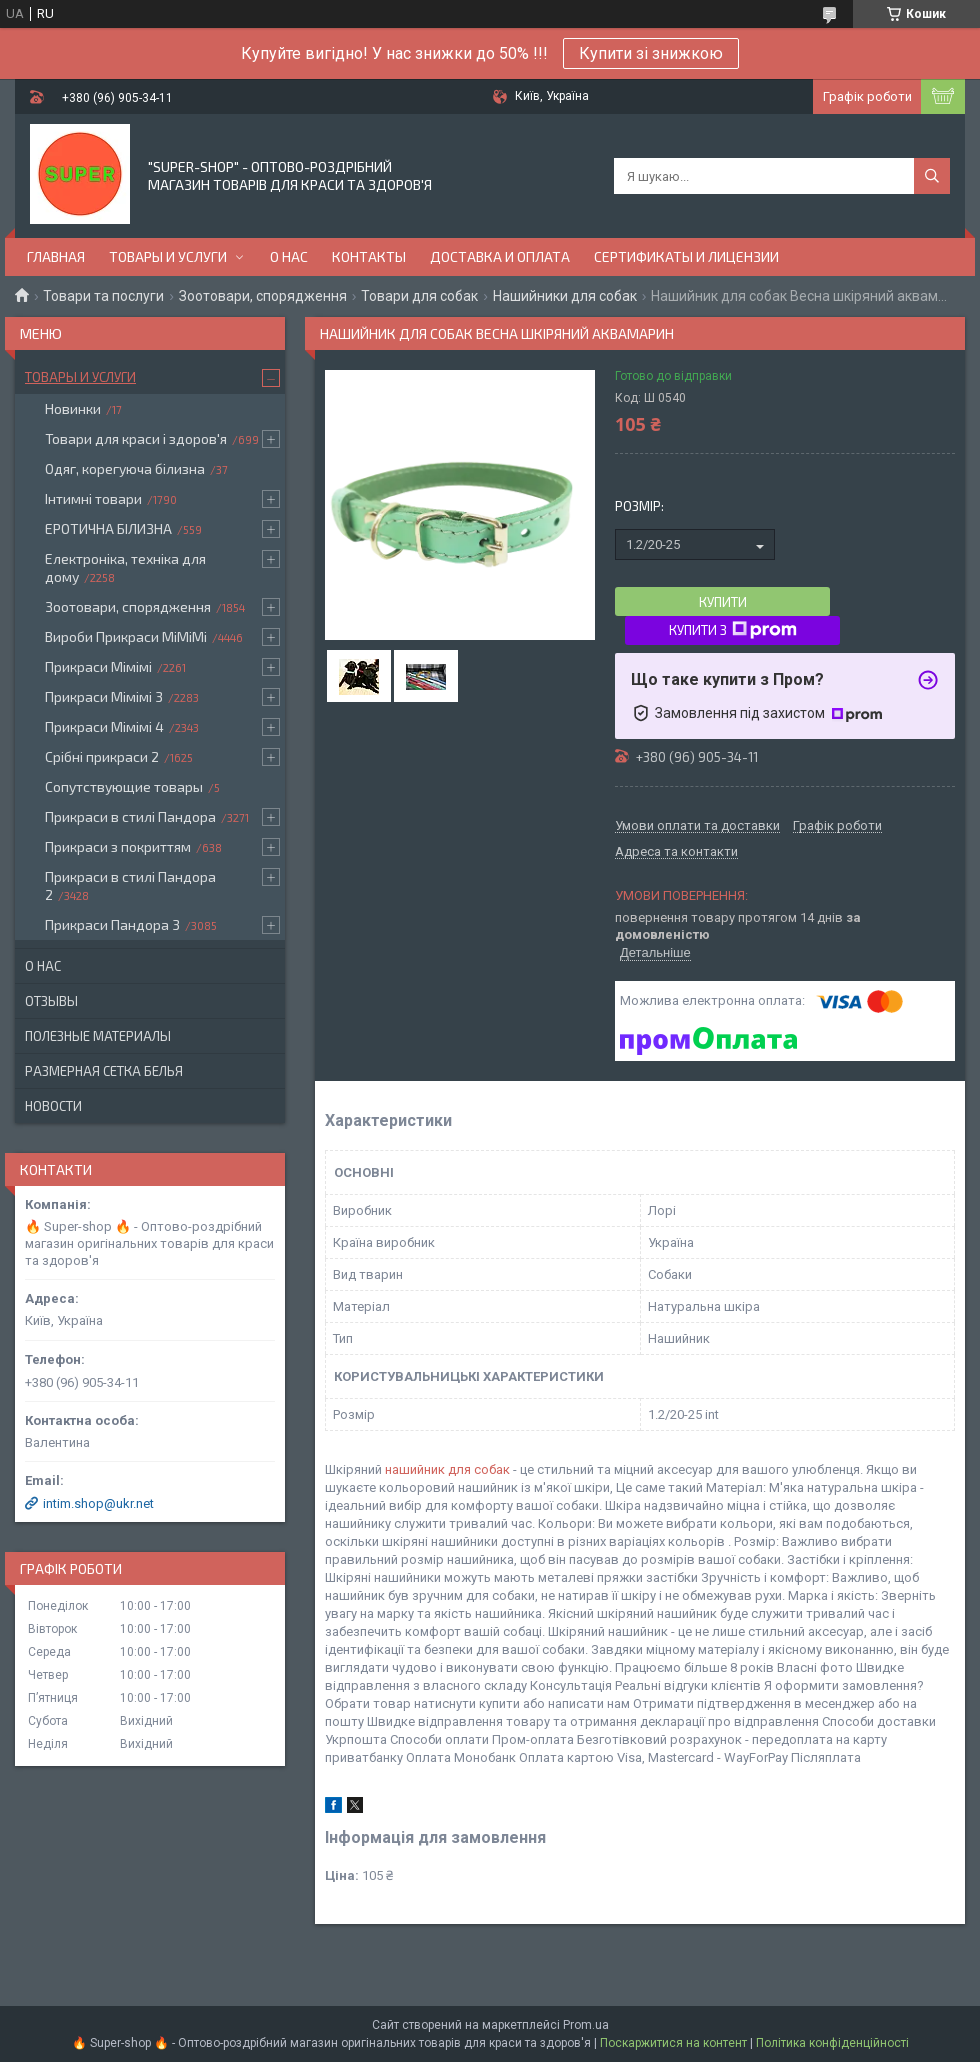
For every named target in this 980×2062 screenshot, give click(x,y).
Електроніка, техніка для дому (125, 567)
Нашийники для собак (565, 296)
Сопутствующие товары (124, 786)
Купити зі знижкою (651, 53)
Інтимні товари (93, 498)
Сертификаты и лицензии (686, 256)
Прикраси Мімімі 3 (104, 696)
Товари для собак (419, 296)
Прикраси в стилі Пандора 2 (130, 885)
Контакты (369, 256)
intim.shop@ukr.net (98, 1503)
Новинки (73, 408)
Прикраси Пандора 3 (112, 924)
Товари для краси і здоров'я (136, 438)
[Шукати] (932, 176)
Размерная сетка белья (104, 1071)
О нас (289, 256)
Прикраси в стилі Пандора (130, 816)
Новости (53, 1106)
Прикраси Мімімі (98, 666)
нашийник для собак (447, 1469)
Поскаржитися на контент (673, 2043)
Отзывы (51, 1001)
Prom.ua (586, 2025)
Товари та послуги (103, 296)
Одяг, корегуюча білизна (125, 468)
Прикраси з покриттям (118, 846)
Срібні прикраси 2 (102, 756)
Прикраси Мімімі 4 (104, 726)
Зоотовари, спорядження (263, 296)
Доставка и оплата (500, 256)
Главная (56, 256)
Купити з (733, 630)
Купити (723, 602)
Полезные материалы (98, 1036)
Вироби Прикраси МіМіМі (126, 636)
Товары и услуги (168, 256)
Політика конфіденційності (832, 2043)
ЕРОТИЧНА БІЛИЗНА (108, 528)
